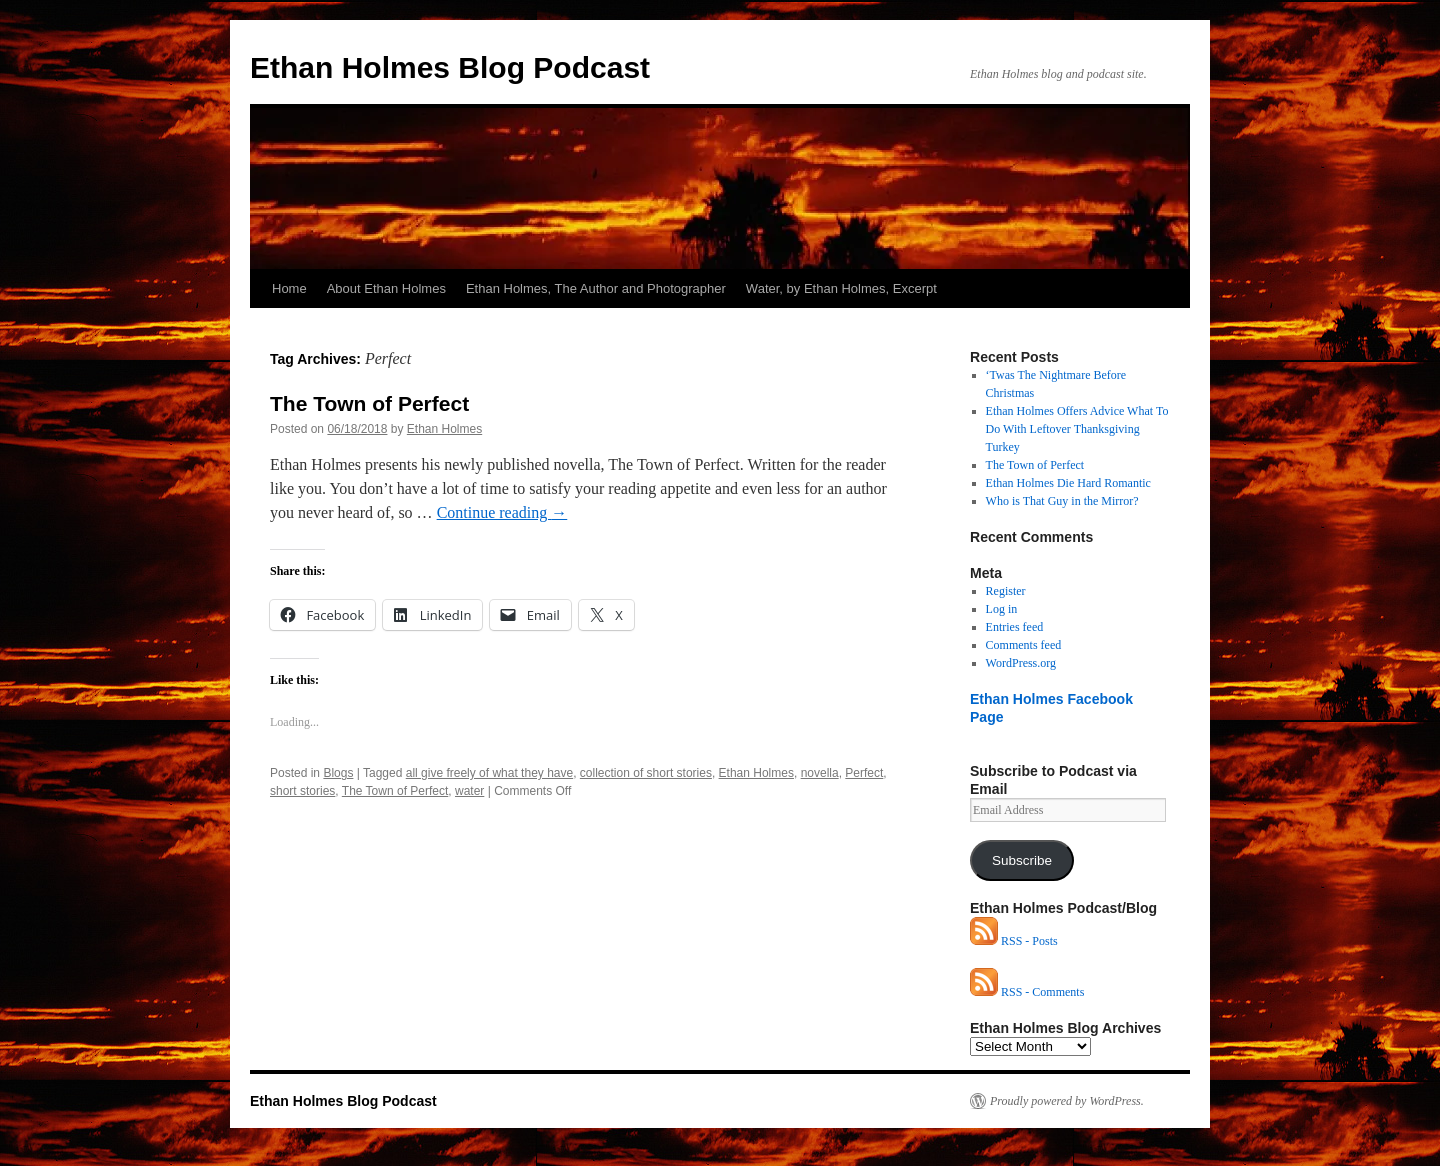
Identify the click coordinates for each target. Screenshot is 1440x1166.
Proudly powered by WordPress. (1067, 1101)
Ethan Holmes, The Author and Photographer (596, 288)
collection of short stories (646, 773)
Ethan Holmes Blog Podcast (450, 67)
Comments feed (1024, 645)
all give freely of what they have (489, 773)
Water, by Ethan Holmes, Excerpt (841, 288)
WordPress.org (1021, 663)
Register (1006, 591)
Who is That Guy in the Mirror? (1062, 501)
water (469, 791)
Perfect (864, 773)
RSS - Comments (1027, 992)
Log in (1002, 609)
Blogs (338, 773)
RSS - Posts (1014, 941)
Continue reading (502, 512)
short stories (302, 791)
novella (820, 773)
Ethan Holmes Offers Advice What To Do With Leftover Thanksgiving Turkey (1077, 429)
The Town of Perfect (369, 403)
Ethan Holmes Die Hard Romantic (1068, 483)
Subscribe (1022, 860)
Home (289, 288)
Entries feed (1015, 627)
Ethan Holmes (444, 429)
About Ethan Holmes (386, 288)
